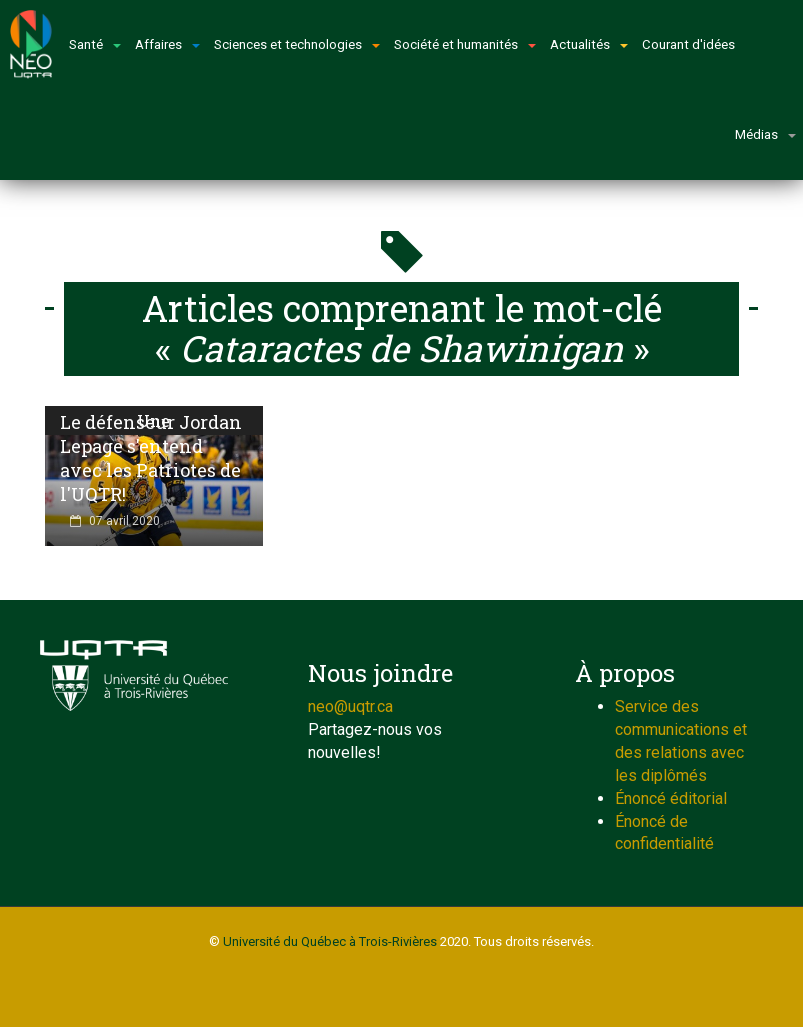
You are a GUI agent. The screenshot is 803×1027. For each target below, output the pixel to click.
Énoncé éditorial (671, 798)
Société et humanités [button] (465, 44)
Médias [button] (765, 134)
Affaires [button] (167, 44)
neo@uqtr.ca (350, 706)
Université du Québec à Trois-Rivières (330, 941)
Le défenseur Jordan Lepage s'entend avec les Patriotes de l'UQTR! (151, 458)
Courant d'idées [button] (688, 44)
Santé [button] (95, 44)
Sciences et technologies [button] (297, 44)
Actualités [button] (589, 44)
